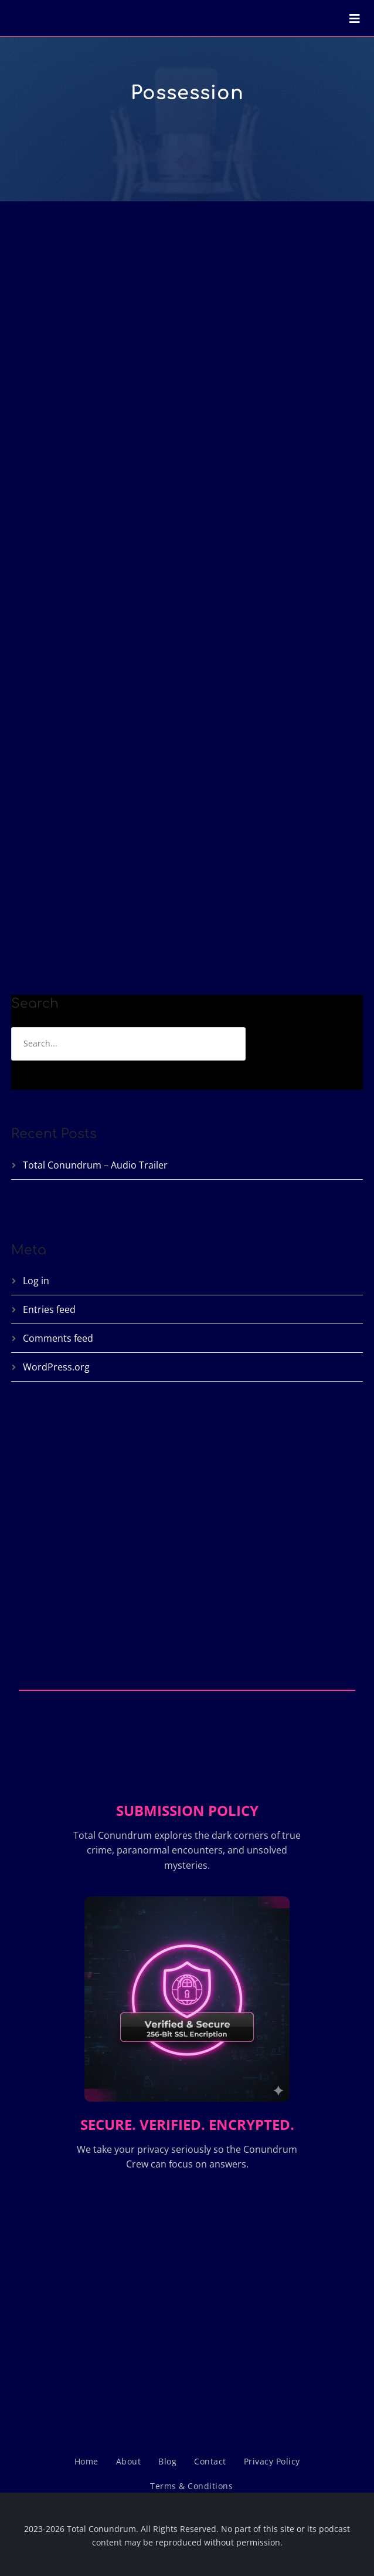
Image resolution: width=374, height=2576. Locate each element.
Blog (167, 2461)
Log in (36, 1280)
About (128, 2461)
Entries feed (49, 1309)
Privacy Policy (272, 2461)
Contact (210, 2461)
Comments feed (58, 1338)
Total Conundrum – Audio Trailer (95, 1165)
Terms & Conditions (191, 2485)
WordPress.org (56, 1366)
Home (86, 2461)
